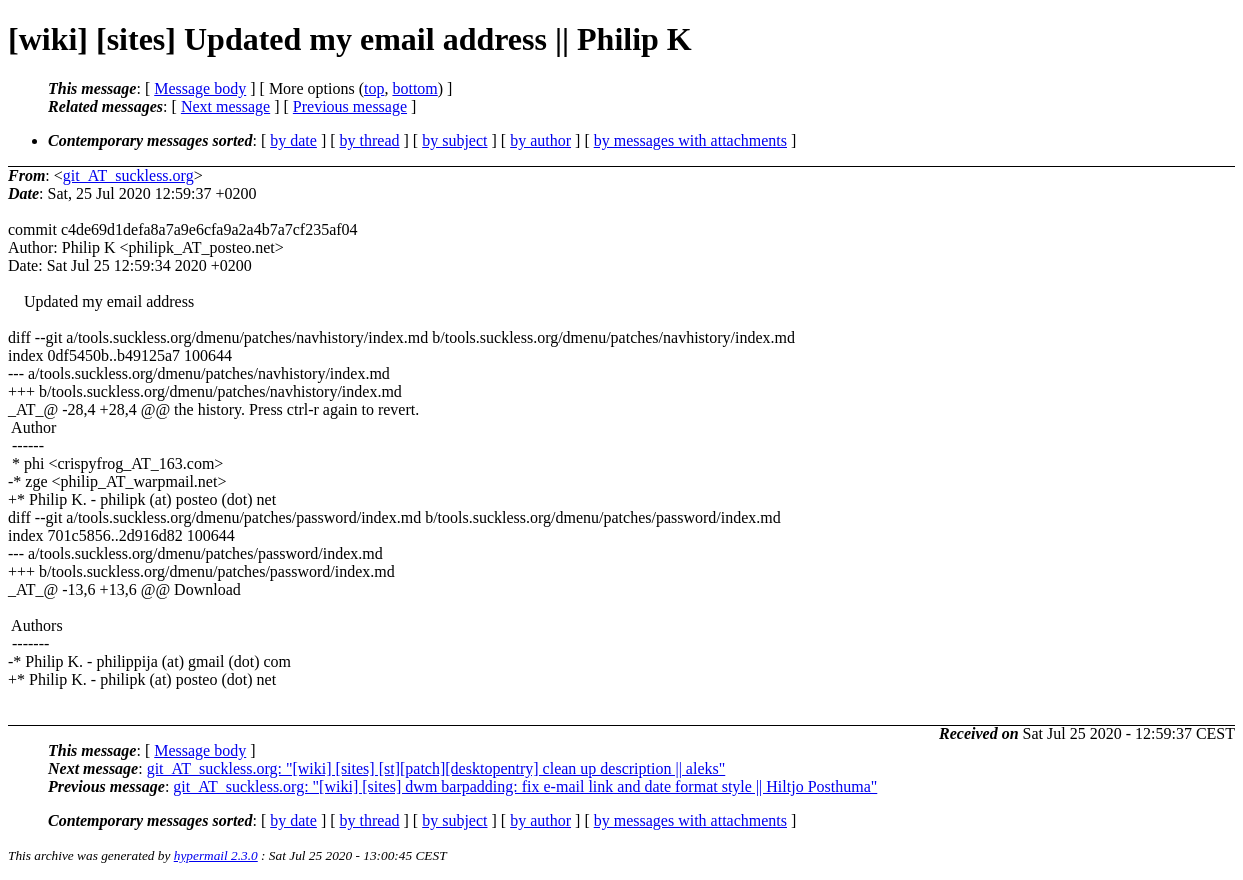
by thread (370, 140)
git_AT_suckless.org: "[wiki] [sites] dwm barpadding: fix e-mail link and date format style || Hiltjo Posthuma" (525, 786)
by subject (454, 140)
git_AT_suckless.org (128, 175)
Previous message (350, 106)
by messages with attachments (690, 140)
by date (293, 140)
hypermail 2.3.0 (216, 855)
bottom (414, 88)
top (374, 88)
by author (540, 140)
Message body (200, 88)
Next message (225, 106)
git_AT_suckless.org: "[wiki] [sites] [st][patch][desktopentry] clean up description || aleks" (436, 768)
